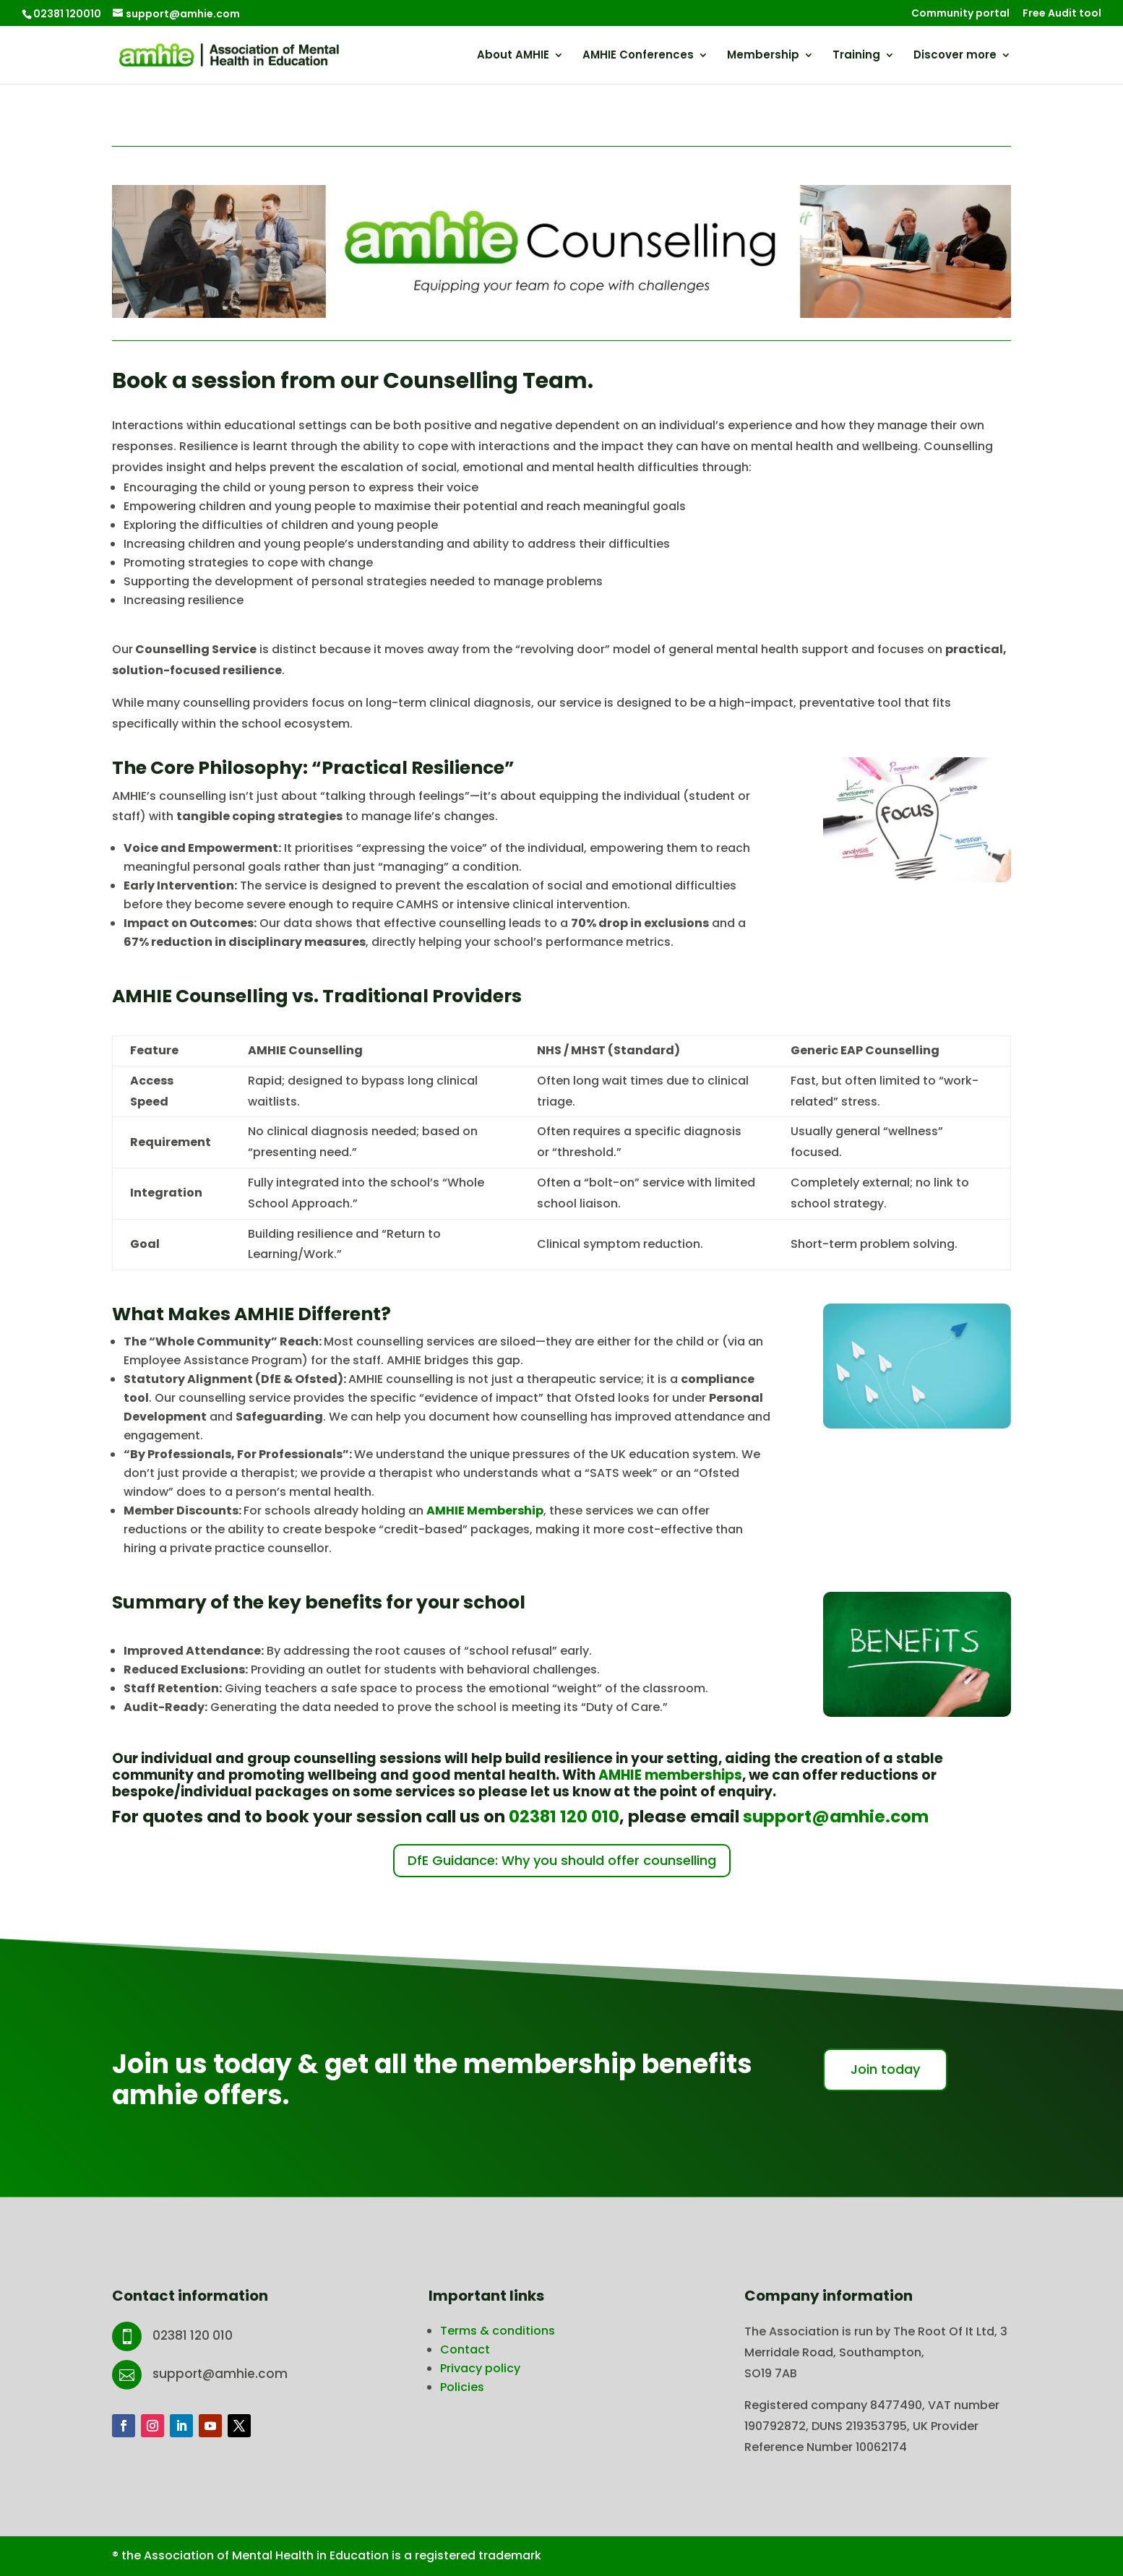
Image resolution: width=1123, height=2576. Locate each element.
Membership (763, 56)
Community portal (960, 14)
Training (856, 56)
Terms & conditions (497, 2330)
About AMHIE (513, 56)
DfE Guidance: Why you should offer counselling (562, 1860)
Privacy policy (480, 2368)
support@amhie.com (836, 1816)
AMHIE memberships (670, 1775)
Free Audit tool (1062, 14)
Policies (462, 2387)
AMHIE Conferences (638, 56)
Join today (885, 2069)
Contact (465, 2349)
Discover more (955, 56)
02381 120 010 (564, 1816)
